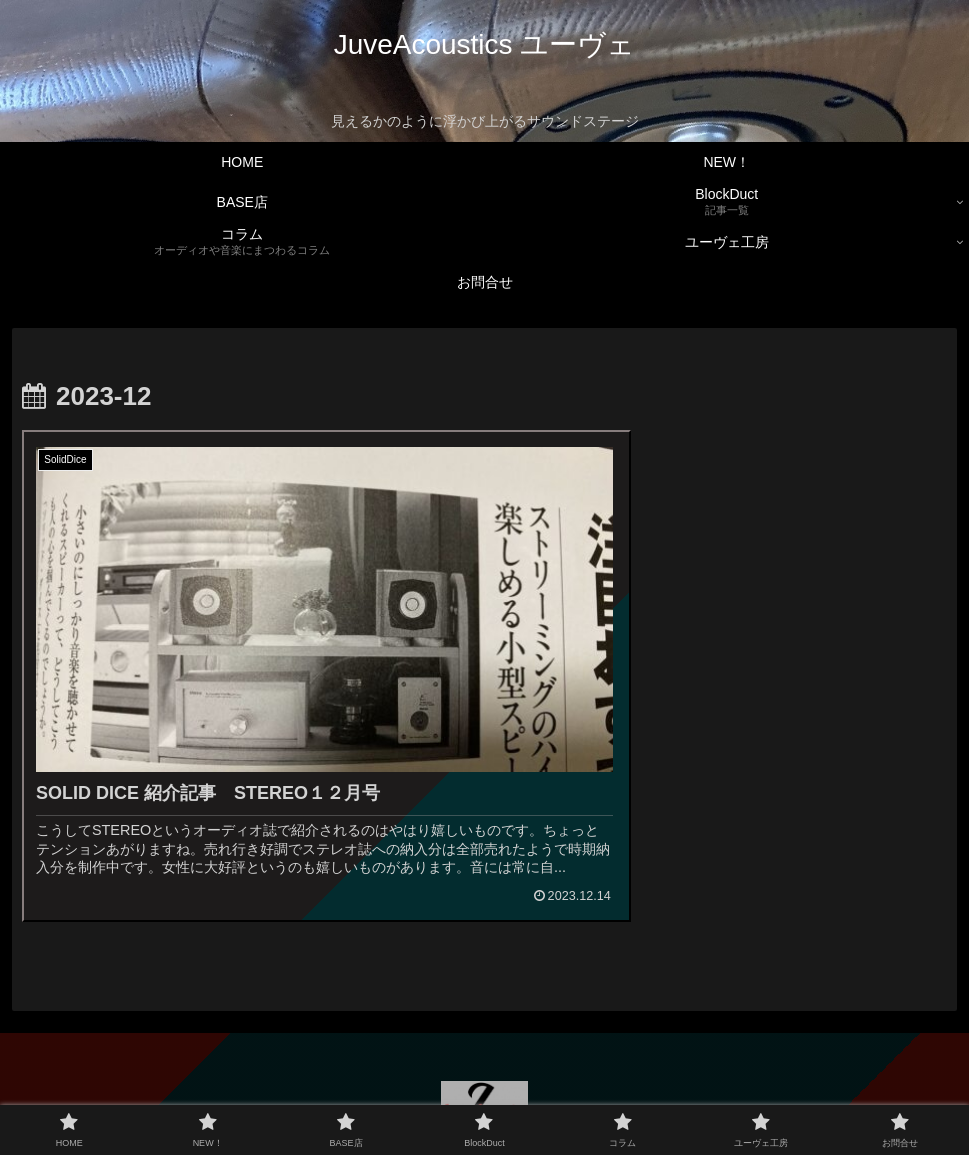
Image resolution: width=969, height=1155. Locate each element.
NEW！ (315, 1093)
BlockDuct (463, 1093)
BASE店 (385, 1093)
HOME (250, 1093)
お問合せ (712, 1093)
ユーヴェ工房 (621, 1093)
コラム (537, 1093)
